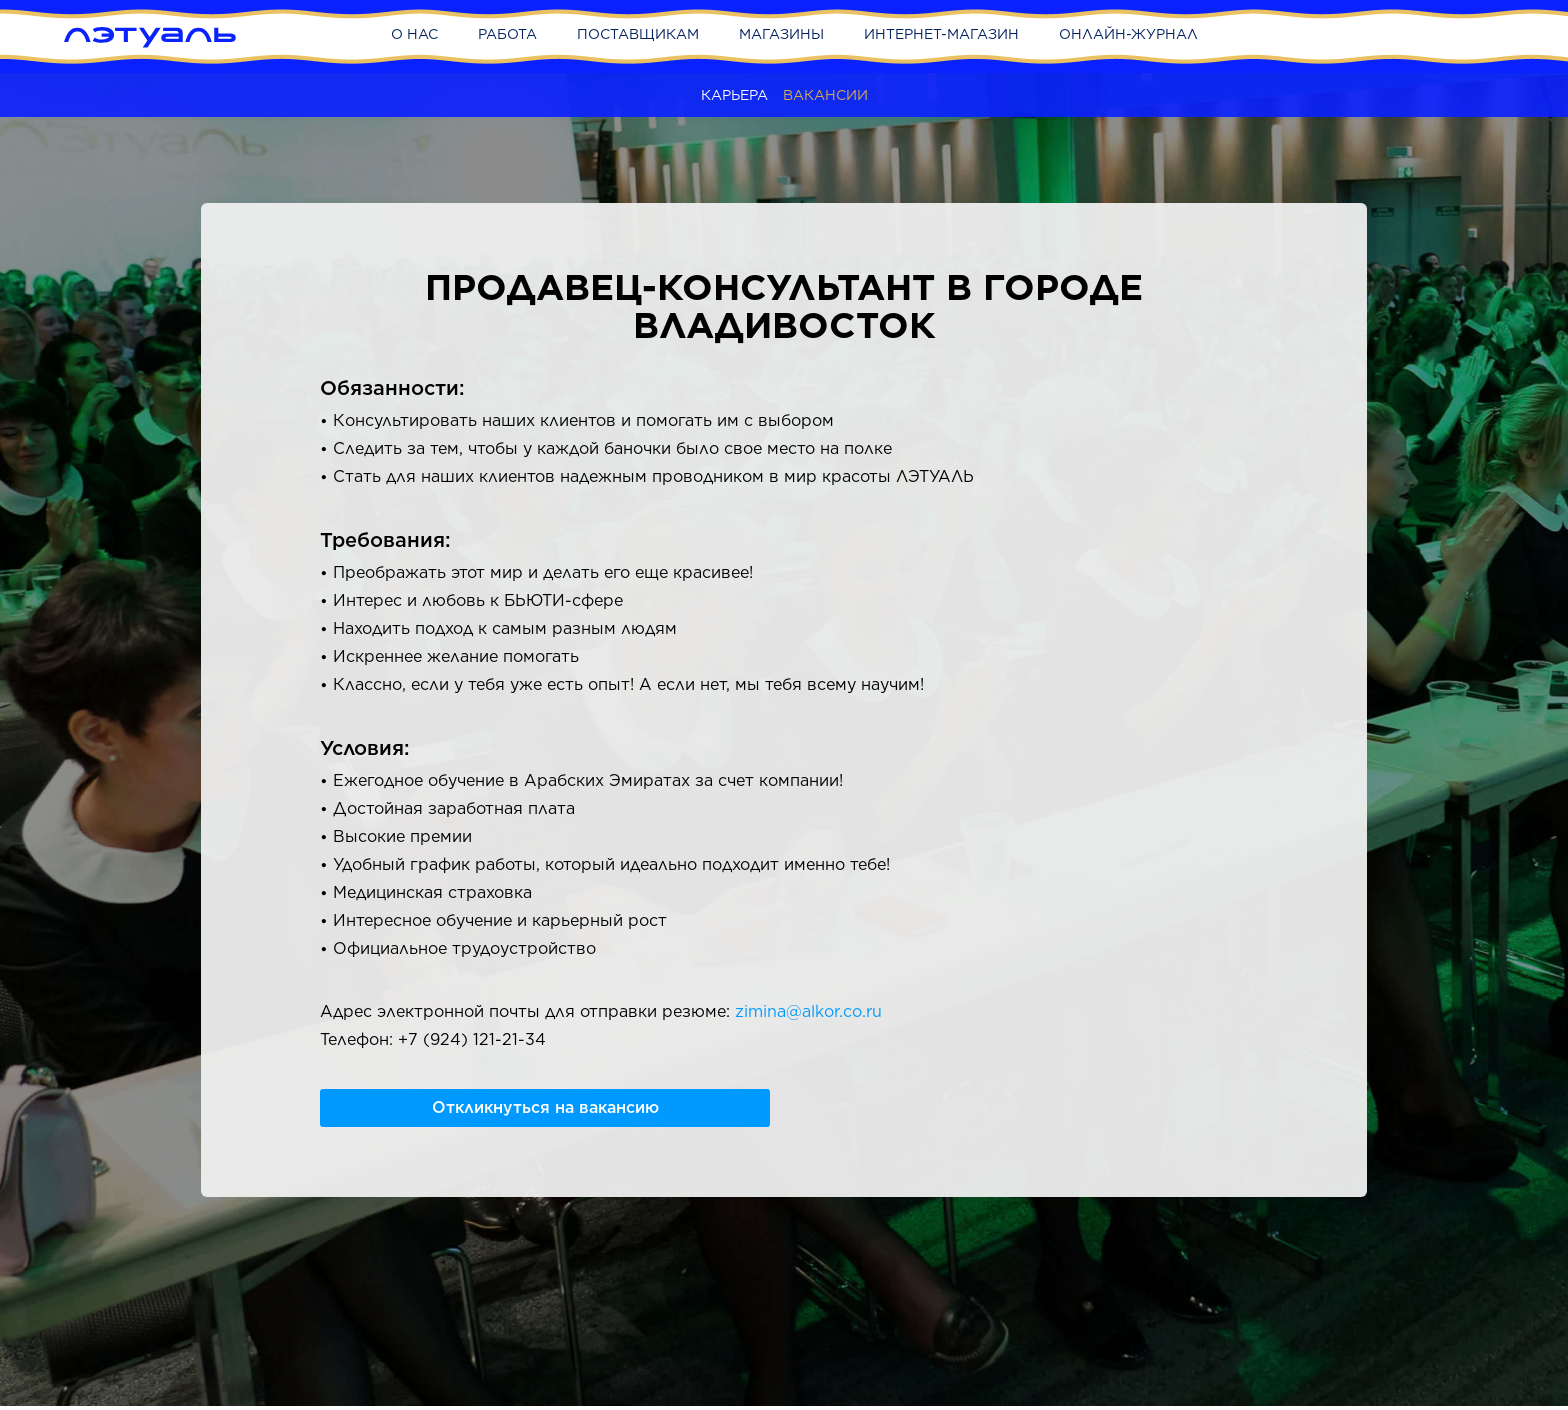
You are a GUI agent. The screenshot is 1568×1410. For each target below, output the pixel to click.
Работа (507, 34)
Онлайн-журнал (1128, 34)
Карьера (734, 95)
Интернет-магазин (941, 34)
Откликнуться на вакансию (545, 1107)
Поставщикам (638, 34)
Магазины (781, 34)
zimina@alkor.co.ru (808, 1011)
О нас (414, 34)
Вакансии (825, 95)
